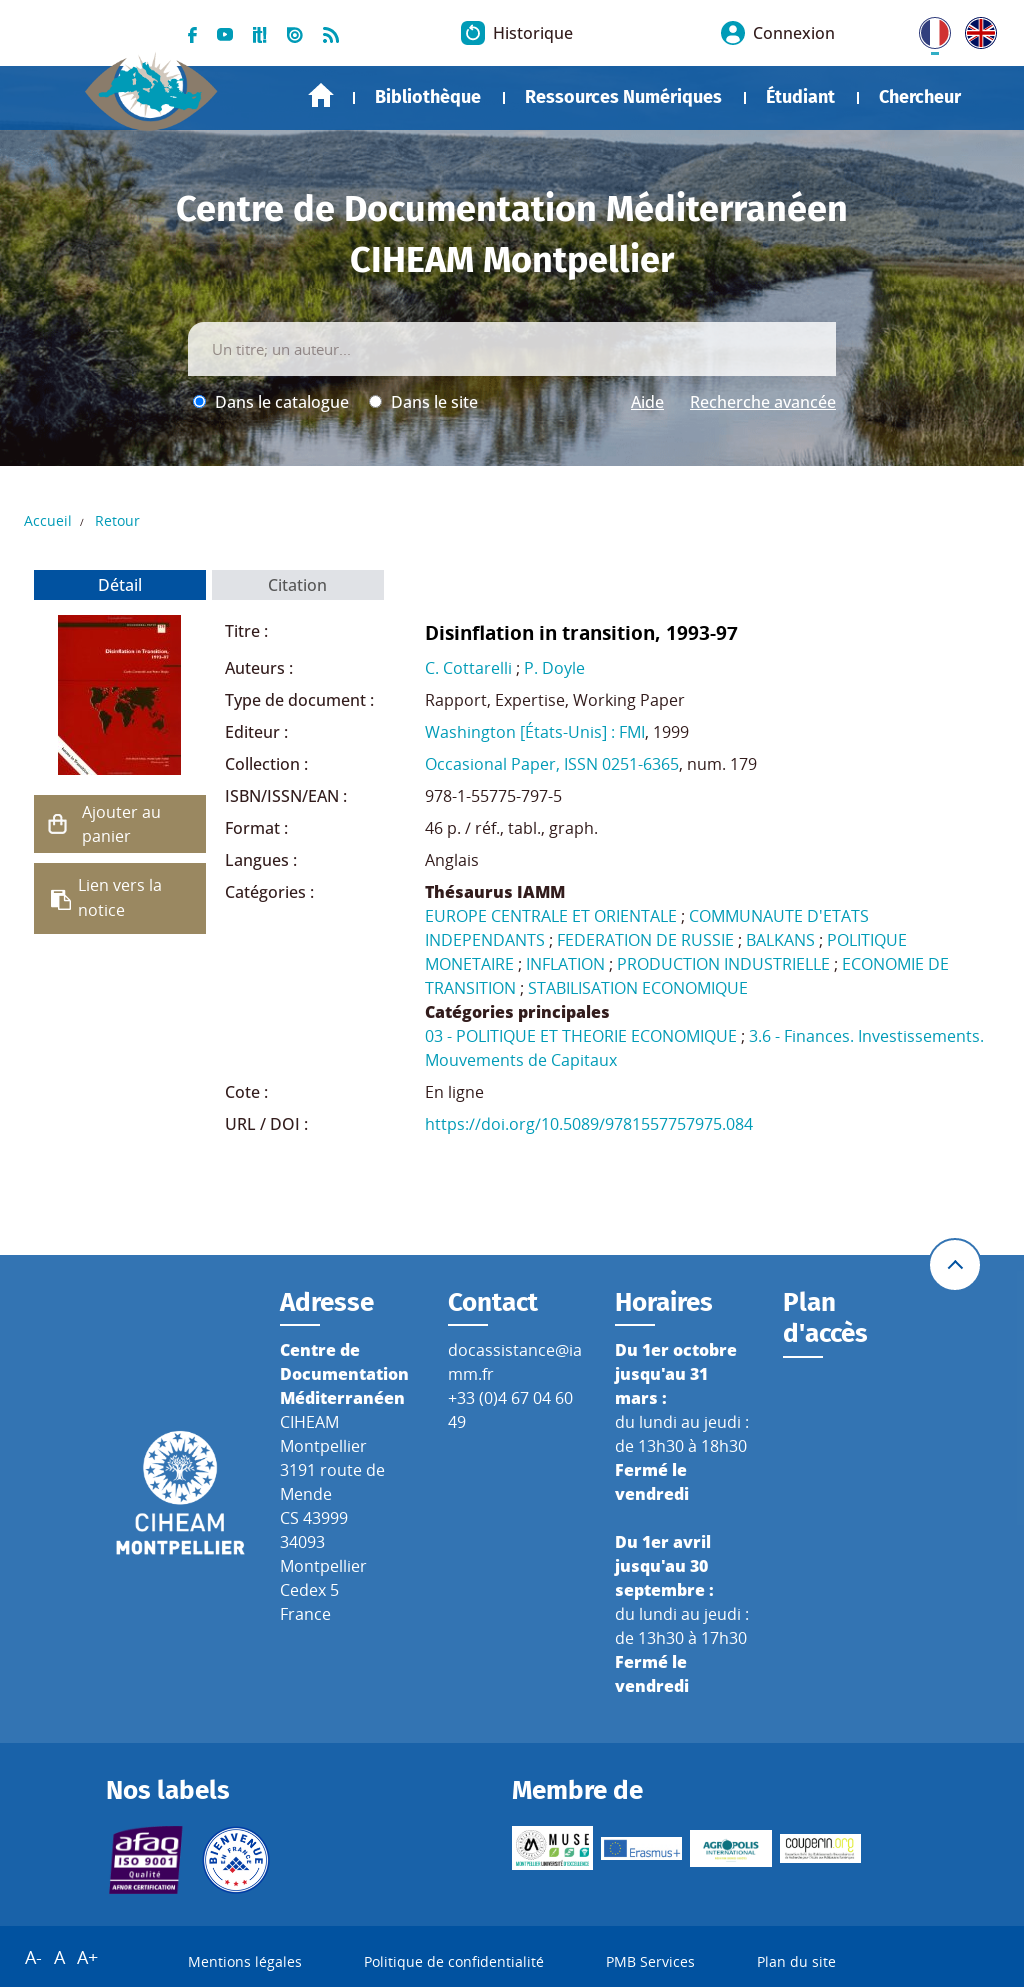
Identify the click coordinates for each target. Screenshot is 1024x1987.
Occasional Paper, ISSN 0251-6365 (552, 764)
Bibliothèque (428, 97)
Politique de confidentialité (454, 1961)
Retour (117, 520)
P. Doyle (554, 668)
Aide (647, 402)
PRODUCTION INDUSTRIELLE (723, 964)
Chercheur (920, 97)
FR (928, 29)
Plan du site (796, 1961)
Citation (297, 585)
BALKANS (780, 940)
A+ (87, 1957)
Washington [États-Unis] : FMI (535, 732)
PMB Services (650, 1961)
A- (33, 1957)
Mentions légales (245, 1961)
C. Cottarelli (468, 668)
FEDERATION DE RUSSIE (645, 940)
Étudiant (800, 97)
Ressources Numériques (623, 97)
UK (976, 29)
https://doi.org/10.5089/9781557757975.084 (589, 1124)
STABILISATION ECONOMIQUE (638, 988)
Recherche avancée (763, 402)
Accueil (321, 95)
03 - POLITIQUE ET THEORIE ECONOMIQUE (581, 1036)
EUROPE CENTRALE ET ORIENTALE (551, 916)
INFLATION (565, 964)
